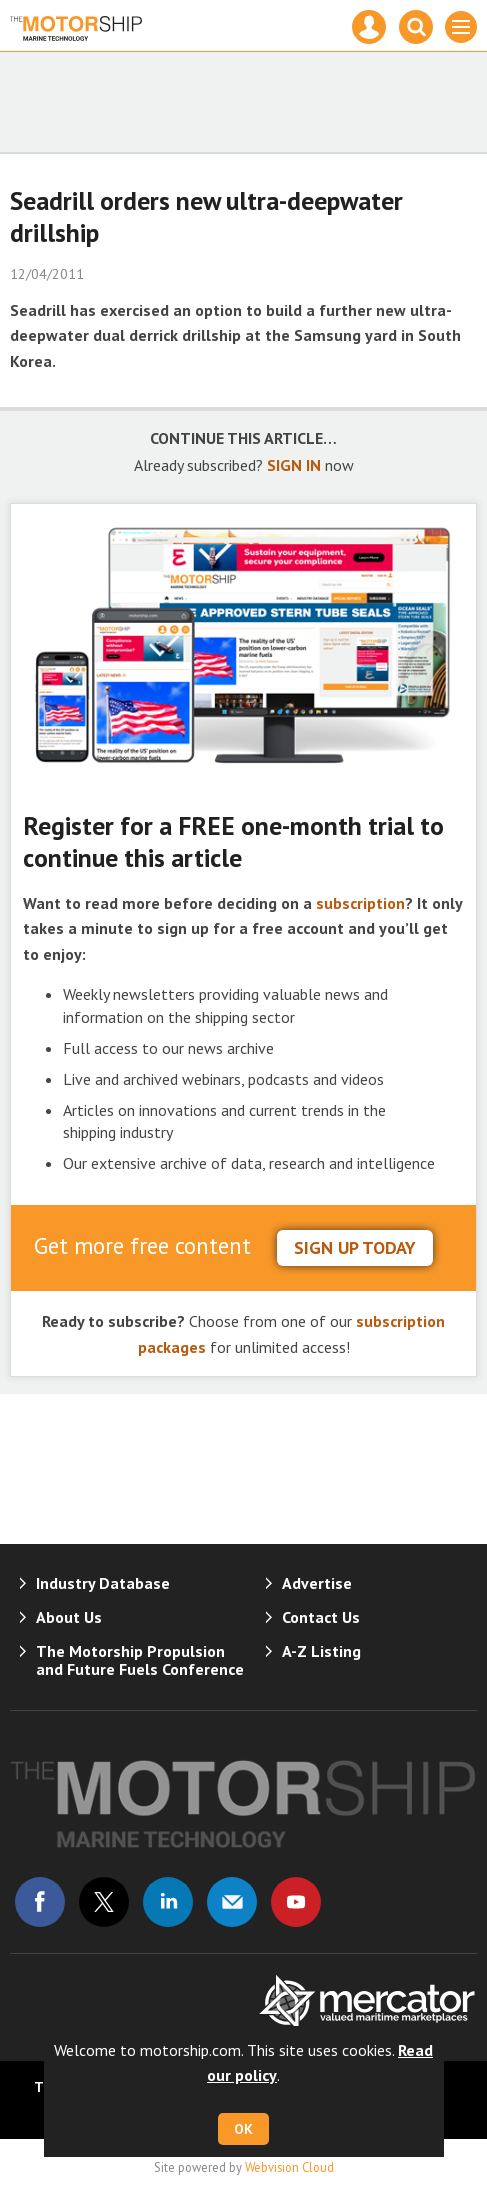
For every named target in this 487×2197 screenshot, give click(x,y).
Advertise (317, 1583)
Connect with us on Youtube (296, 1902)
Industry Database (103, 1583)
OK (243, 2129)
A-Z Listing (321, 1651)
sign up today (355, 1247)
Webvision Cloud (289, 2167)
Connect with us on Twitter (104, 1902)
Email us (232, 1902)
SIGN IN (294, 465)
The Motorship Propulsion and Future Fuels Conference (140, 1660)
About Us (69, 1617)
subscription (360, 903)
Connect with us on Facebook (40, 1902)
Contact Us (321, 1617)
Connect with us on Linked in (168, 1902)
